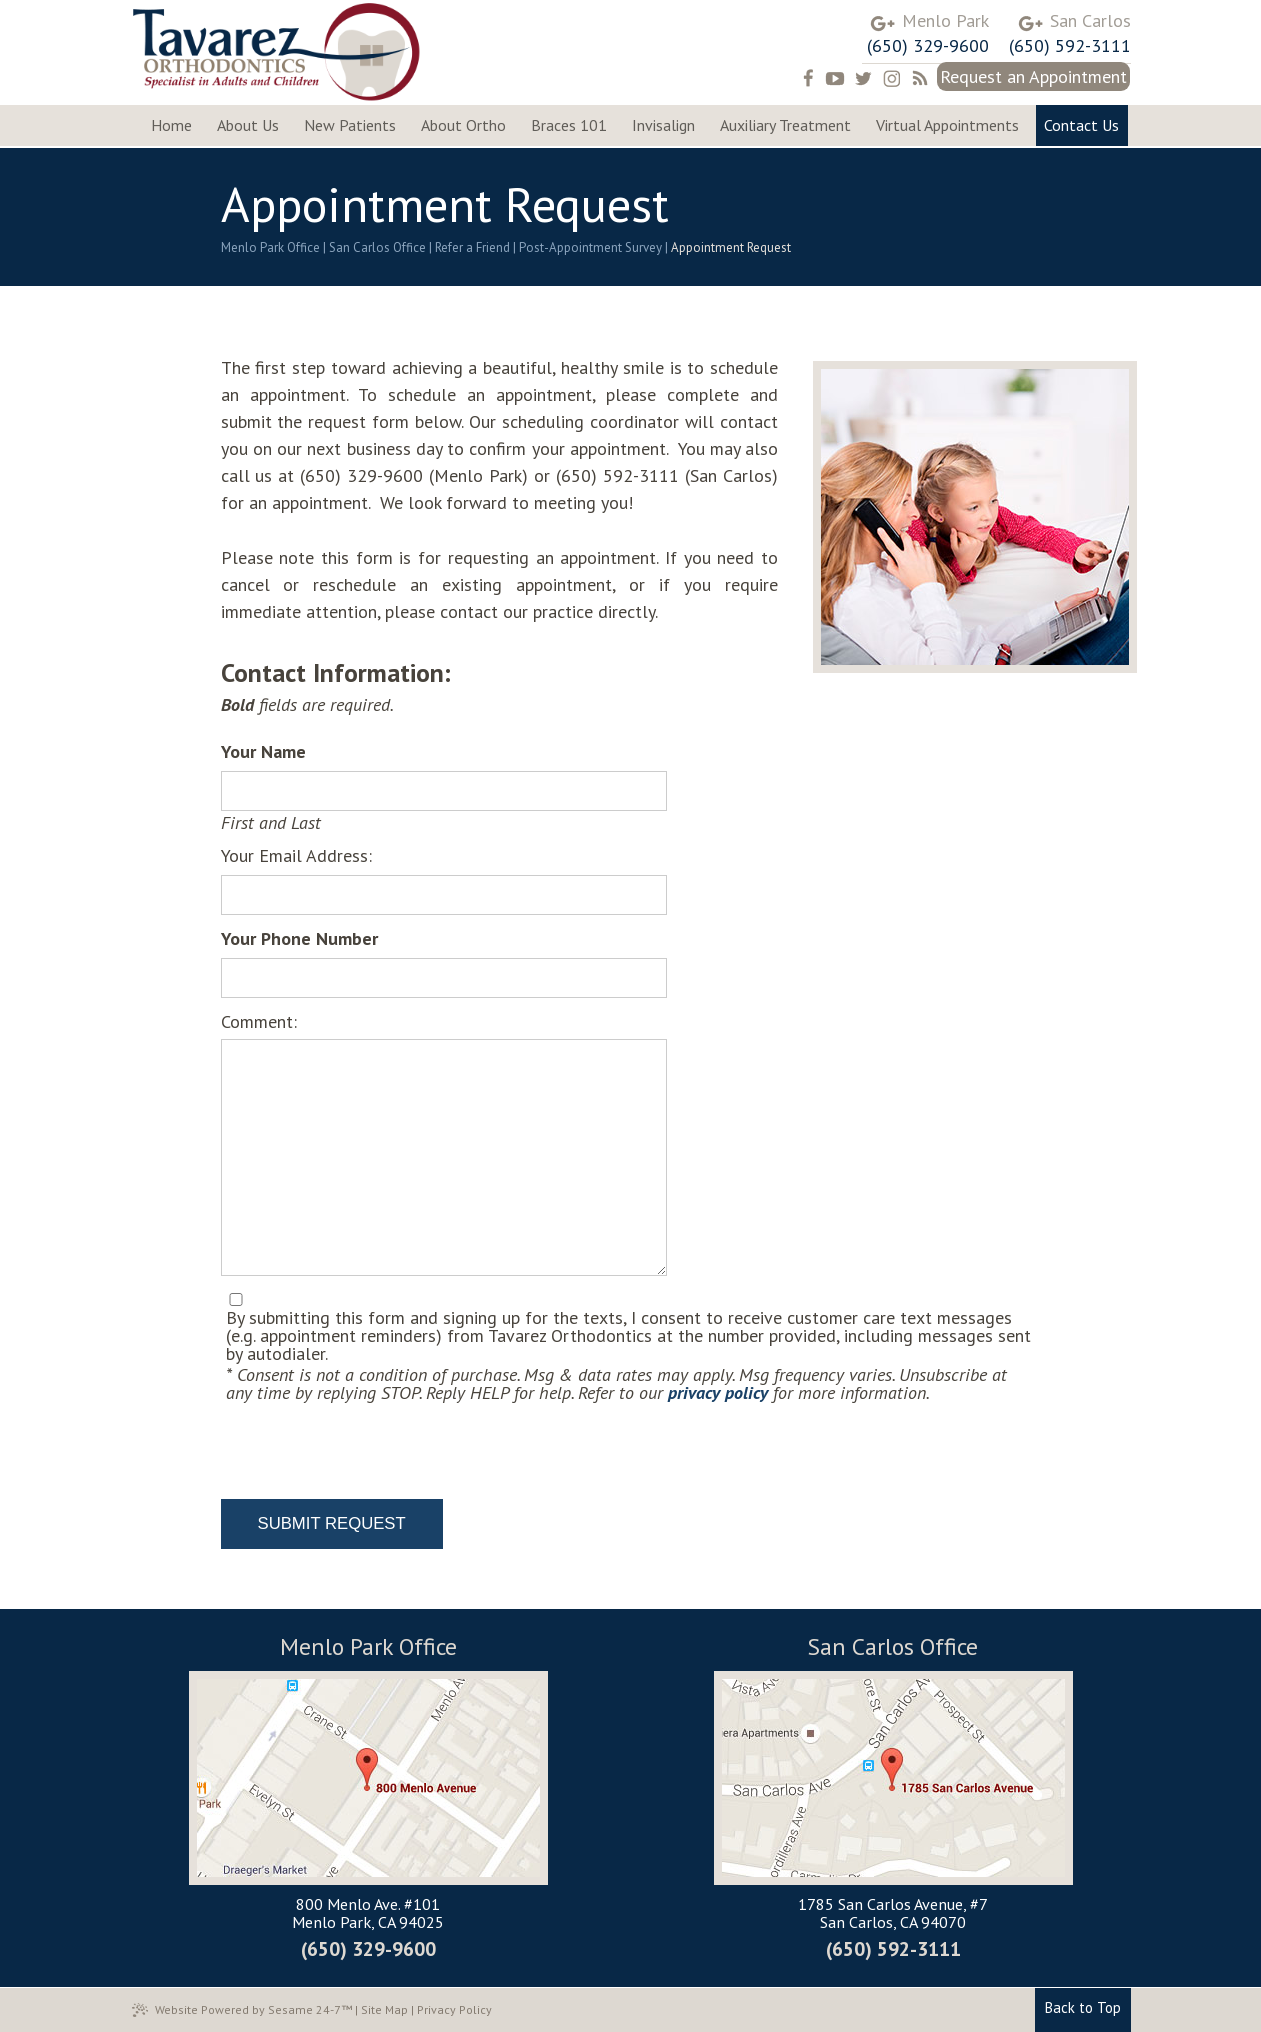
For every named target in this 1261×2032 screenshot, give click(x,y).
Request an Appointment (1033, 76)
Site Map (384, 2009)
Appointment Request (731, 247)
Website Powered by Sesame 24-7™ (241, 2010)
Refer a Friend (472, 247)
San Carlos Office (377, 247)
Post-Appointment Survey (590, 247)
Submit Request (332, 1523)
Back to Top (1083, 2007)
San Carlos (1090, 21)
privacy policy (718, 1392)
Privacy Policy (454, 2009)
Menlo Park (945, 21)
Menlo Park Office (270, 247)
